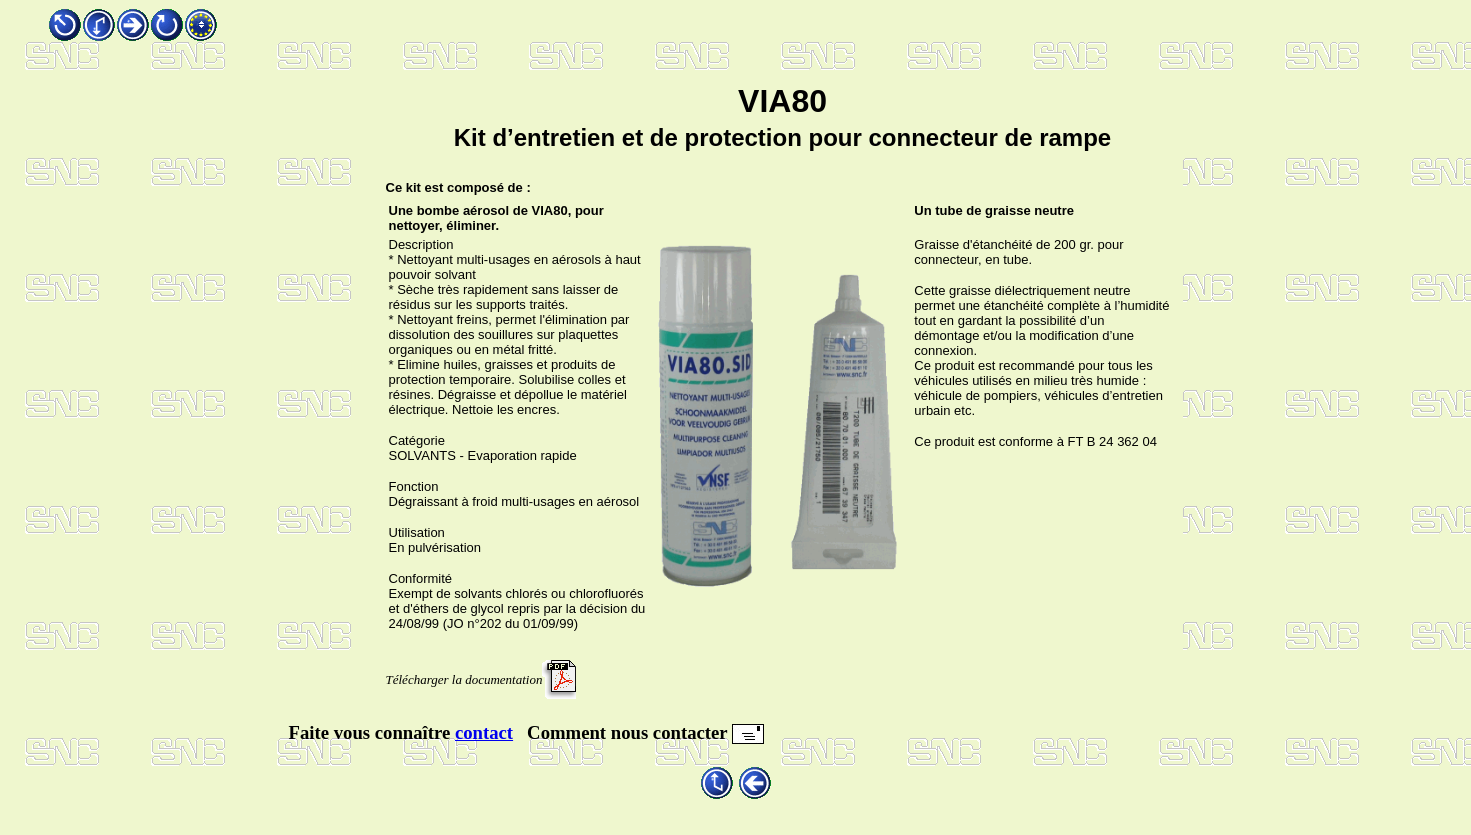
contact (484, 732)
